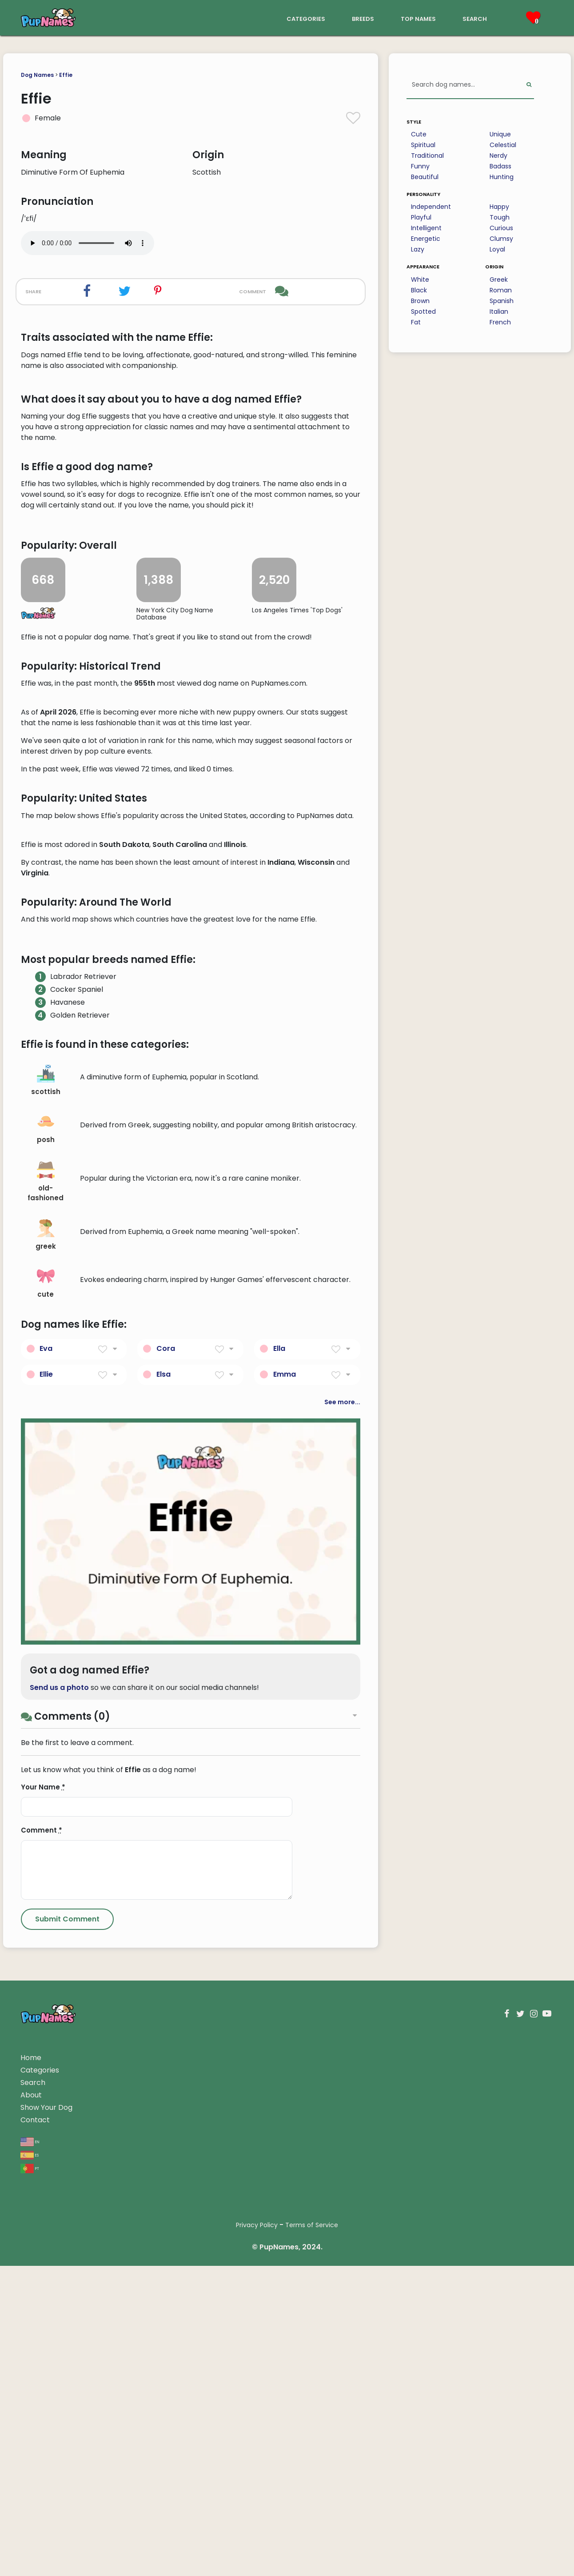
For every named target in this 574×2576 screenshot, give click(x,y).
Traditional (427, 155)
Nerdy (498, 155)
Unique (500, 134)
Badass (500, 166)
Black (419, 290)
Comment (41, 2355)
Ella (279, 1874)
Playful (421, 217)
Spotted (423, 311)
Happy (499, 206)
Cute (419, 134)
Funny (420, 166)
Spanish (502, 300)
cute (46, 1809)
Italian (499, 311)
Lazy (417, 249)
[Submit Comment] (67, 2445)
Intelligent (426, 228)
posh (46, 1654)
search (474, 18)
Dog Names (37, 75)
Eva (46, 1874)
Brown (420, 300)
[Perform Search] (529, 85)
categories (306, 18)
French (500, 322)
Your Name (43, 2312)
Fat (416, 322)
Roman (501, 290)
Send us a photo (59, 2213)
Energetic (425, 238)
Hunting (502, 176)
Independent (431, 206)
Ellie (46, 1900)
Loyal (497, 249)
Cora (165, 1874)
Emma (284, 1900)
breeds (363, 18)
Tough (500, 217)
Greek (499, 279)
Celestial (503, 144)
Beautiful (424, 176)
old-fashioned (46, 1708)
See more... (342, 1927)
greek (46, 1761)
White (420, 279)
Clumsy (501, 238)
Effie (65, 75)
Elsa (163, 1900)
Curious (501, 228)
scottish (45, 1606)
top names (418, 18)
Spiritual (423, 144)
